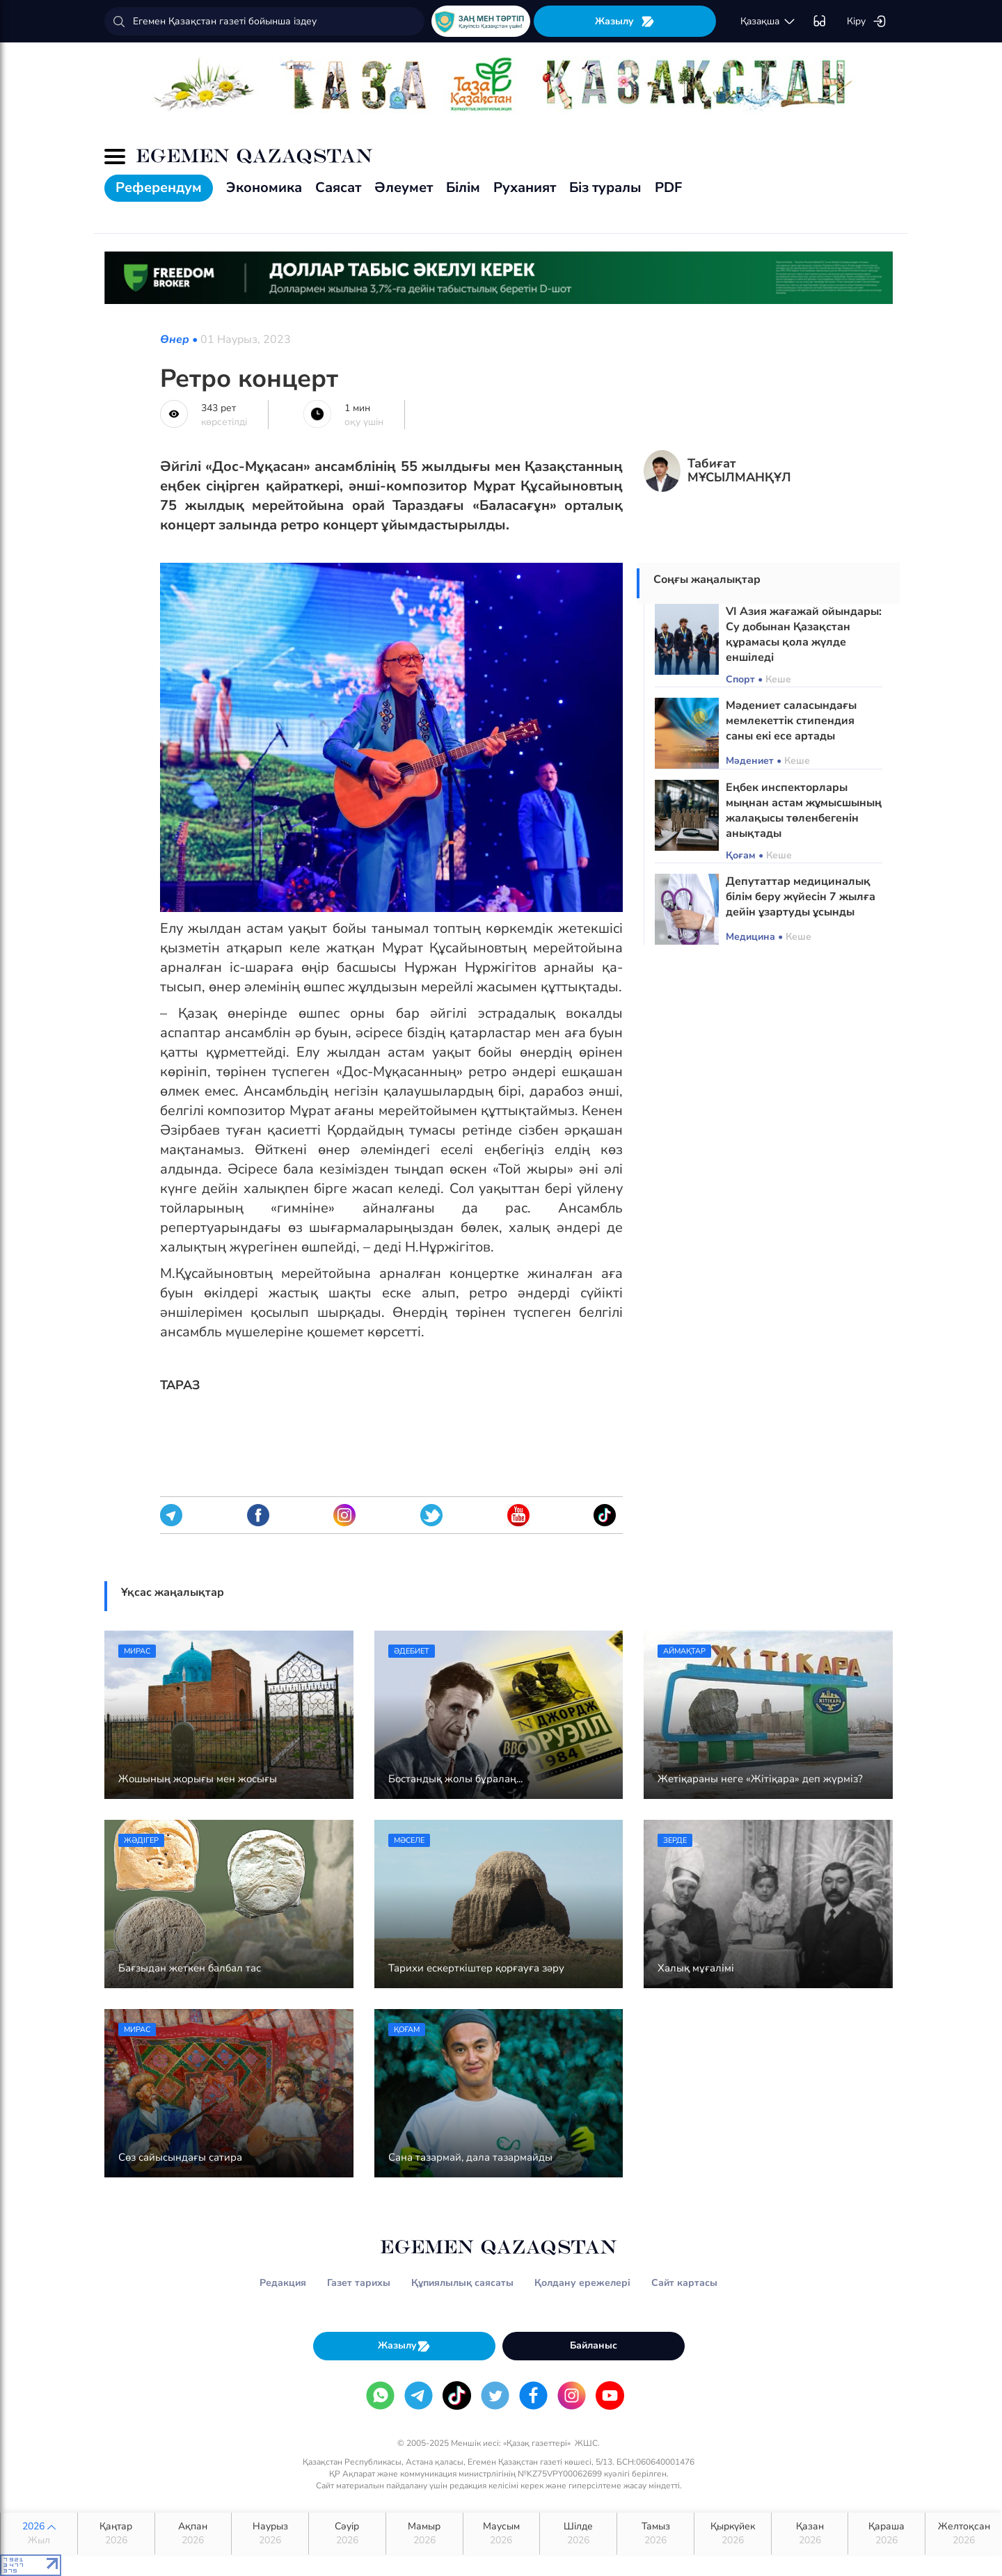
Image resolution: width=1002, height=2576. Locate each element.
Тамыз (655, 2533)
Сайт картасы (684, 2282)
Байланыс (593, 2345)
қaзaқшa (768, 22)
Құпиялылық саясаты (462, 2282)
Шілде (578, 2533)
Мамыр (424, 2533)
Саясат (338, 187)
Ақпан (193, 2533)
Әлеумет (403, 187)
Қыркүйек (732, 2533)
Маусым (501, 2533)
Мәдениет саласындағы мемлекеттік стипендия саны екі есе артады (791, 721)
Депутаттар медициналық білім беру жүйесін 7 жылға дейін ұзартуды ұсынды (800, 897)
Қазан (810, 2533)
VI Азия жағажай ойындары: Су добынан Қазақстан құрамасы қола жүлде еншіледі (804, 634)
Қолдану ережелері (582, 2282)
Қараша (886, 2533)
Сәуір (347, 2533)
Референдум (159, 187)
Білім (463, 187)
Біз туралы (605, 187)
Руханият (524, 187)
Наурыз (270, 2533)
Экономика (264, 187)
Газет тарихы (358, 2282)
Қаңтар (116, 2533)
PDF (668, 187)
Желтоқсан (963, 2533)
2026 (39, 2533)
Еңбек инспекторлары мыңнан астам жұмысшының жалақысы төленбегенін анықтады (804, 810)
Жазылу (625, 21)
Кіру (866, 22)
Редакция (283, 2282)
